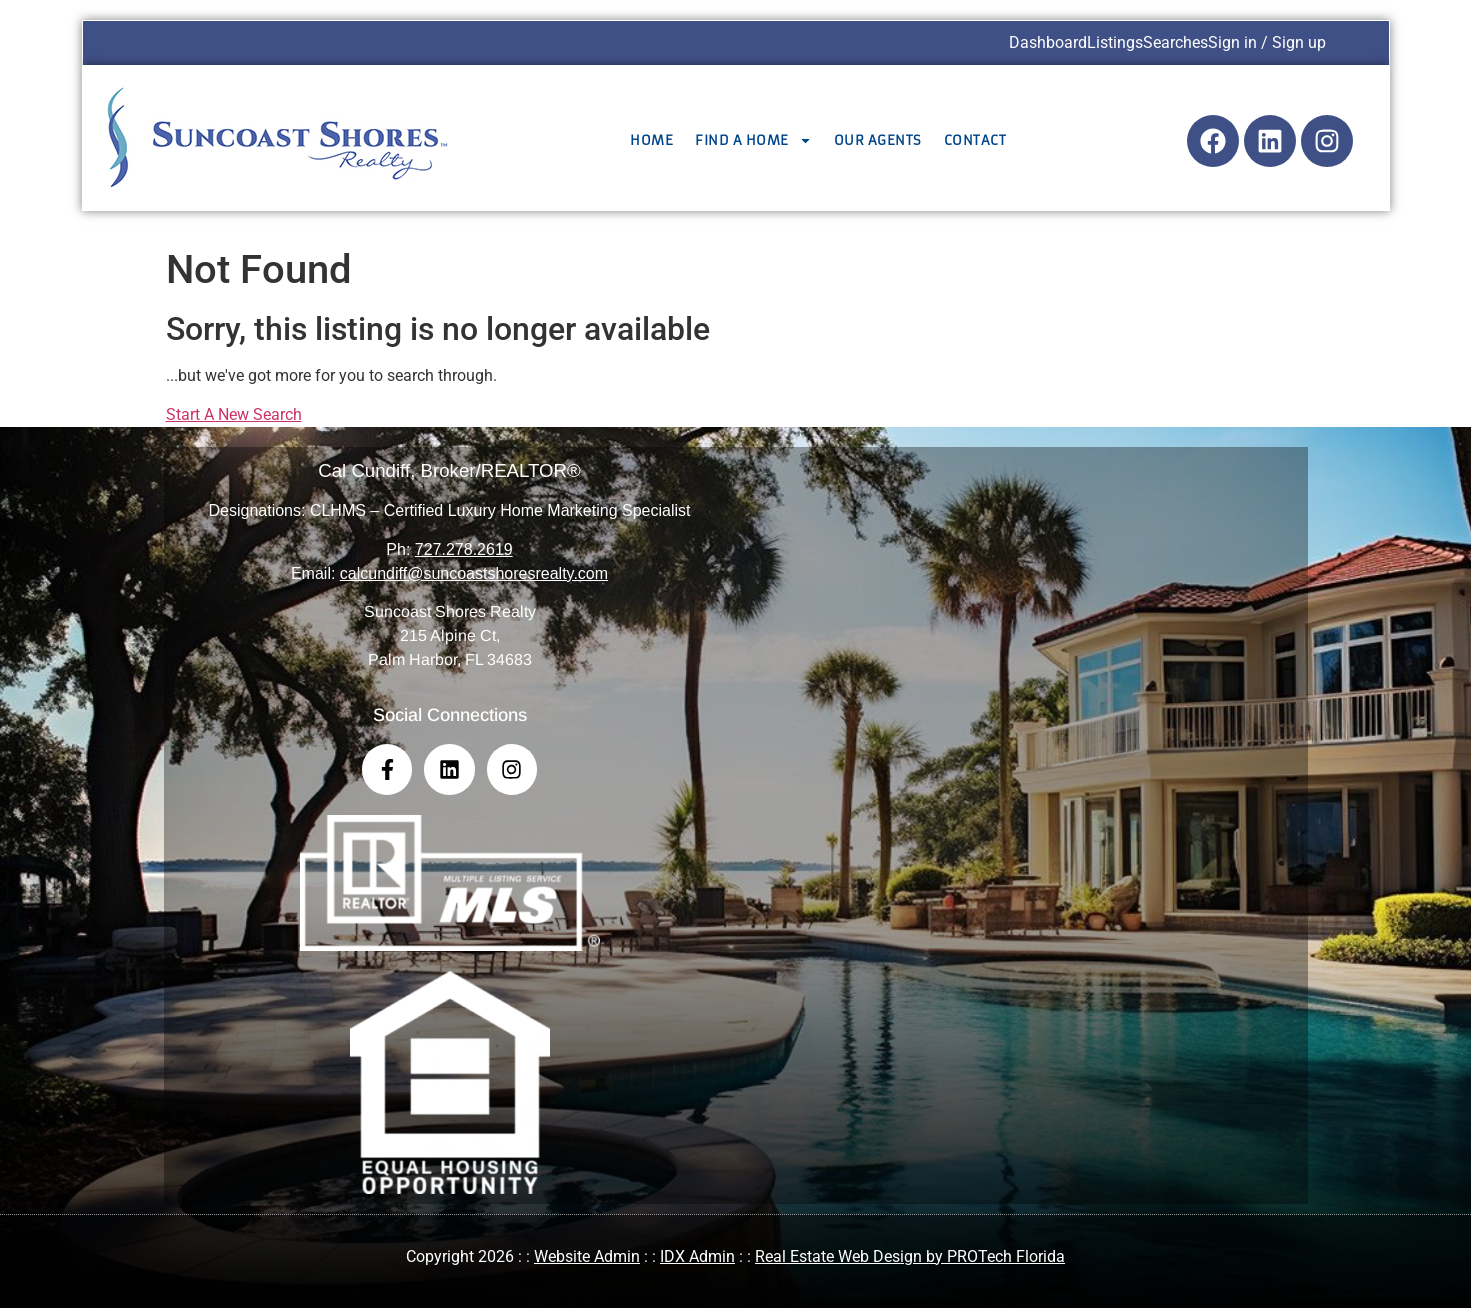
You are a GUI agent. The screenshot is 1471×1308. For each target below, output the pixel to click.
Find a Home (753, 140)
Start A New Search (234, 414)
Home (651, 140)
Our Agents (878, 140)
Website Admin (587, 1256)
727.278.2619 (464, 549)
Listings (1115, 42)
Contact (975, 140)
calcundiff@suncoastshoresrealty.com (474, 573)
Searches (1175, 42)
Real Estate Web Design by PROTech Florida (910, 1256)
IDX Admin (697, 1256)
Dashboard (1048, 42)
